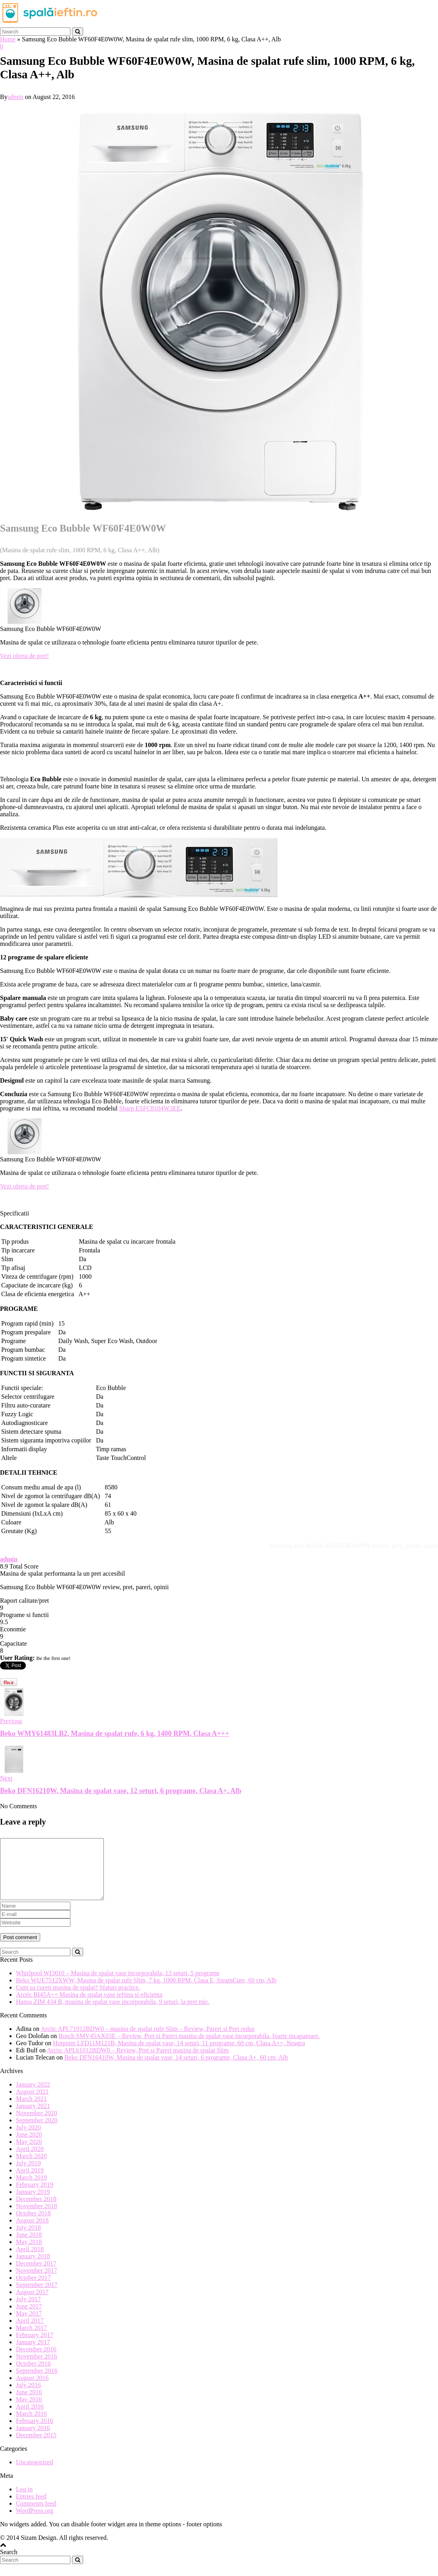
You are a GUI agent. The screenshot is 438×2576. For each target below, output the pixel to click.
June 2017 (29, 2318)
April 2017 (30, 2332)
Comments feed (36, 2515)
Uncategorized (34, 2474)
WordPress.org (34, 2522)
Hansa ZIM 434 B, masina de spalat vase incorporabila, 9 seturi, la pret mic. (113, 2013)
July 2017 (28, 2311)
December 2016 (36, 2361)
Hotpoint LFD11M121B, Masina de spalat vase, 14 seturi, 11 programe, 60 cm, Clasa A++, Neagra (179, 2055)
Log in (24, 2501)
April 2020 (30, 2160)
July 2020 (28, 2139)
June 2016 (29, 2404)
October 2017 (33, 2289)
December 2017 (36, 2275)
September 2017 (36, 2296)
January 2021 (33, 2117)
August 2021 (32, 2103)
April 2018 (30, 2261)
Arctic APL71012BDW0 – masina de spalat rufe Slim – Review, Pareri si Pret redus (148, 2040)
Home (8, 39)
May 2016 (29, 2411)
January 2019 (33, 2203)
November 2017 (36, 2282)
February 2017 (34, 2346)
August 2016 (32, 2389)
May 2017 (29, 2325)
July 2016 (28, 2397)
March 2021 (31, 2110)
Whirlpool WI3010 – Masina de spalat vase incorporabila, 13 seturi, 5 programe (118, 1985)
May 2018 (29, 2253)
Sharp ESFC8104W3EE (149, 1108)
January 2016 (33, 2439)
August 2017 (32, 2303)
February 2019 (34, 2196)
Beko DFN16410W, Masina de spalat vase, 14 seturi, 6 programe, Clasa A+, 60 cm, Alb (176, 2069)
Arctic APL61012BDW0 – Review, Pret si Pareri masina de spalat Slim (138, 2062)
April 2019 (30, 2182)
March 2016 (31, 2425)
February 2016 (34, 2432)
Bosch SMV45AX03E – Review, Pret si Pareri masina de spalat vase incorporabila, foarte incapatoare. (189, 2047)
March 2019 (31, 2189)
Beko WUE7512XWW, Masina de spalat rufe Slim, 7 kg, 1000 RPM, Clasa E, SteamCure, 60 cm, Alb (146, 1992)
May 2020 (29, 2153)
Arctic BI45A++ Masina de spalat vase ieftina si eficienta (89, 2006)
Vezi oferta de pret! (24, 655)
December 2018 (36, 2210)
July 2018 (28, 2239)
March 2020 (31, 2167)
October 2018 (33, 2225)
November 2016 (36, 2368)
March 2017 (31, 2339)
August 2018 (32, 2232)
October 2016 (33, 2375)
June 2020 (29, 2146)
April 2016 (30, 2418)
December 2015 (36, 2447)
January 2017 (33, 2354)
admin (15, 96)
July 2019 (28, 2175)
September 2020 (36, 2132)
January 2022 (33, 2096)
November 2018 (36, 2218)
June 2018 (29, 2246)
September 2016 (36, 2382)
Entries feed (31, 2508)
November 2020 (36, 2125)
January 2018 (33, 2268)
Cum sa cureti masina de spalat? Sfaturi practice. (78, 1999)
